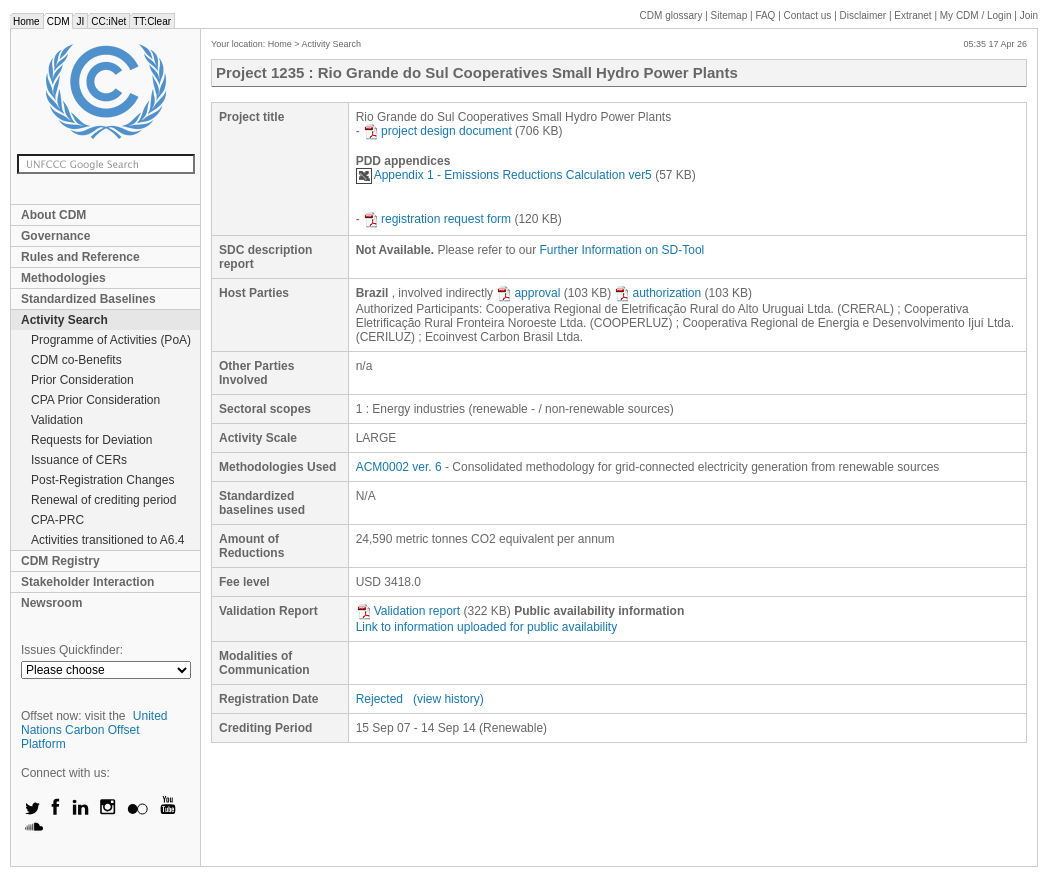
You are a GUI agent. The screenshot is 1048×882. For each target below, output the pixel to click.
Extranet (912, 15)
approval (528, 293)
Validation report (408, 611)
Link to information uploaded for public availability (487, 627)
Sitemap (729, 15)
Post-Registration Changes (102, 480)
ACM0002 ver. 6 (399, 467)
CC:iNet (108, 21)
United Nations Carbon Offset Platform (94, 730)
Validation (57, 420)
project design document (437, 131)
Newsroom (51, 603)
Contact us (808, 15)
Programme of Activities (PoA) (111, 340)
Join (1029, 15)
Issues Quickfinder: (72, 650)
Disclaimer (863, 15)
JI (80, 21)
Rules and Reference (80, 257)
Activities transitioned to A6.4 (107, 540)
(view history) (448, 699)
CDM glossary (671, 15)
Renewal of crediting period (103, 500)
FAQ (765, 15)
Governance (55, 236)
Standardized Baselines (88, 299)
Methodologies (63, 278)
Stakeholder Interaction (87, 582)
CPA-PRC (57, 520)
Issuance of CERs (79, 460)
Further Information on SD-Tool (622, 250)
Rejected (379, 699)
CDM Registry (60, 561)
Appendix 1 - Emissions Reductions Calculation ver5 (504, 175)
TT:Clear (152, 21)
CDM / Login (977, 15)
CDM (58, 21)
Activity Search (64, 320)
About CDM (53, 215)
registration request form (437, 219)
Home (26, 21)
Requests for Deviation (91, 440)
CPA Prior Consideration (95, 400)
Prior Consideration (82, 380)
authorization (657, 293)
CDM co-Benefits (76, 360)
